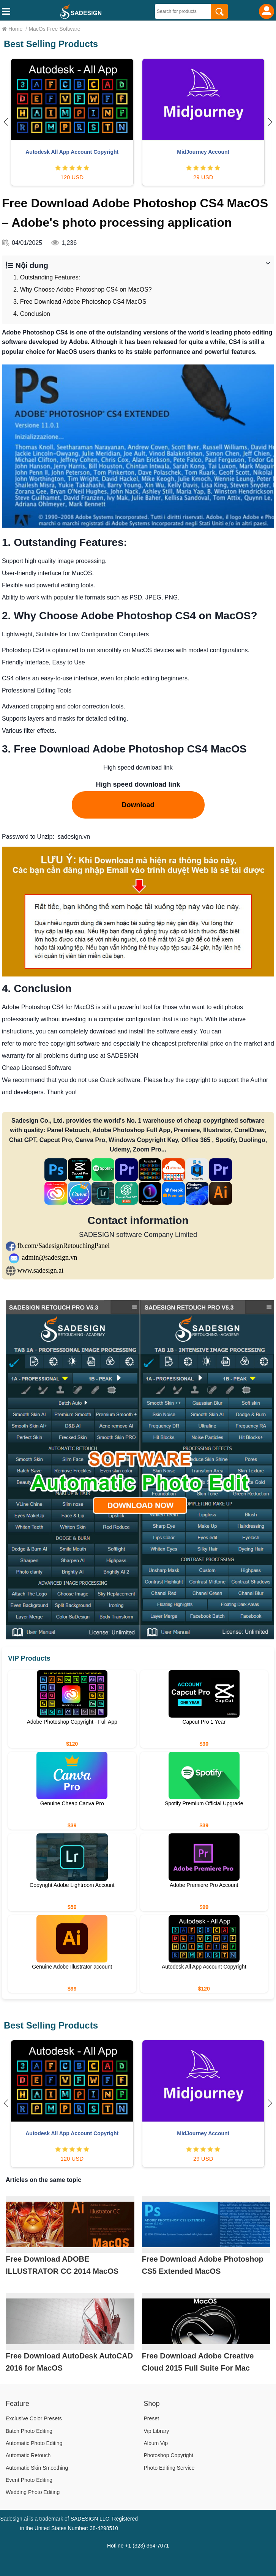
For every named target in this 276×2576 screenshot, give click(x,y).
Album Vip (156, 2443)
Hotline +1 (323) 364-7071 (138, 2546)
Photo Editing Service (169, 2468)
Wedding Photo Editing (33, 2492)
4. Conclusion (31, 314)
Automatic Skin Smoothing (37, 2468)
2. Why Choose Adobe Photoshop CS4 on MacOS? (82, 289)
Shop (152, 2403)
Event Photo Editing (29, 2480)
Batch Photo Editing (29, 2431)
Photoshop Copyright (169, 2455)
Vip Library (156, 2431)
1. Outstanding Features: (46, 277)
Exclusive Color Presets (34, 2418)
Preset (151, 2418)
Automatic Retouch (28, 2455)
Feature (17, 2403)
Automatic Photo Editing (34, 2443)
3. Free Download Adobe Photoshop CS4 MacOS (79, 301)
